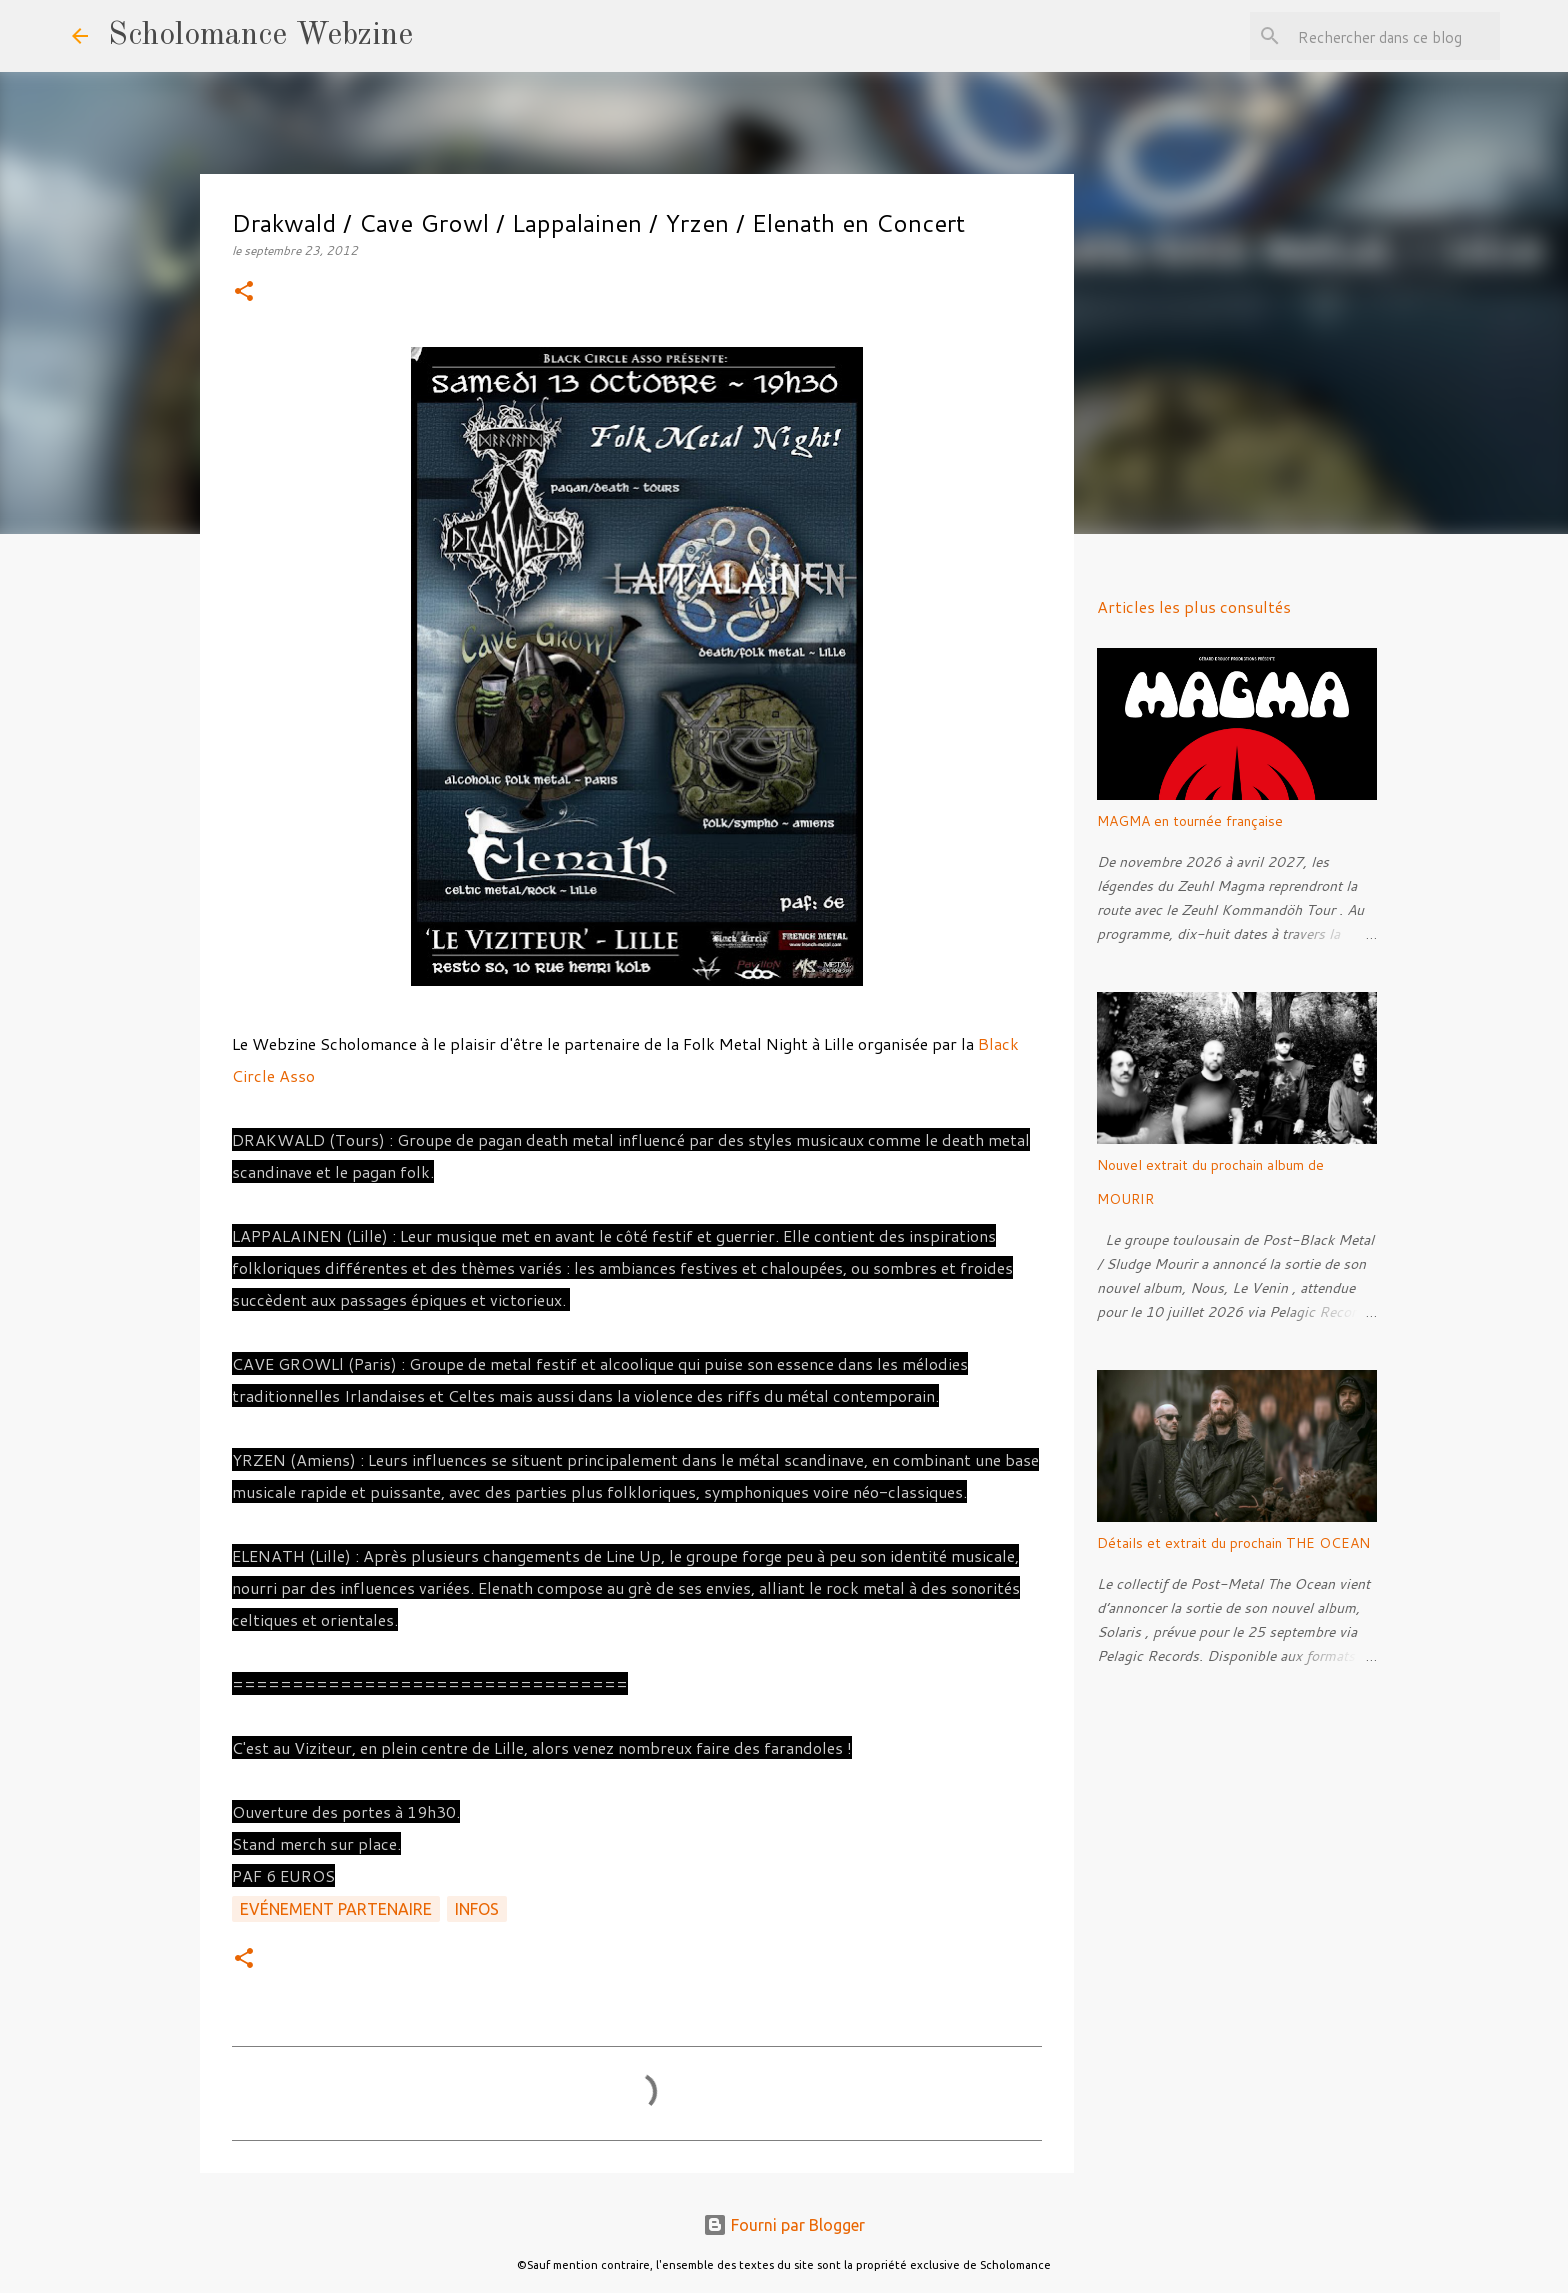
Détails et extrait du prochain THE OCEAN (1233, 1543)
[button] (244, 292)
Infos (477, 1909)
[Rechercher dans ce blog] (1395, 36)
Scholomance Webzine (260, 36)
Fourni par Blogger (784, 2225)
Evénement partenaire (336, 1909)
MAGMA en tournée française (1190, 821)
